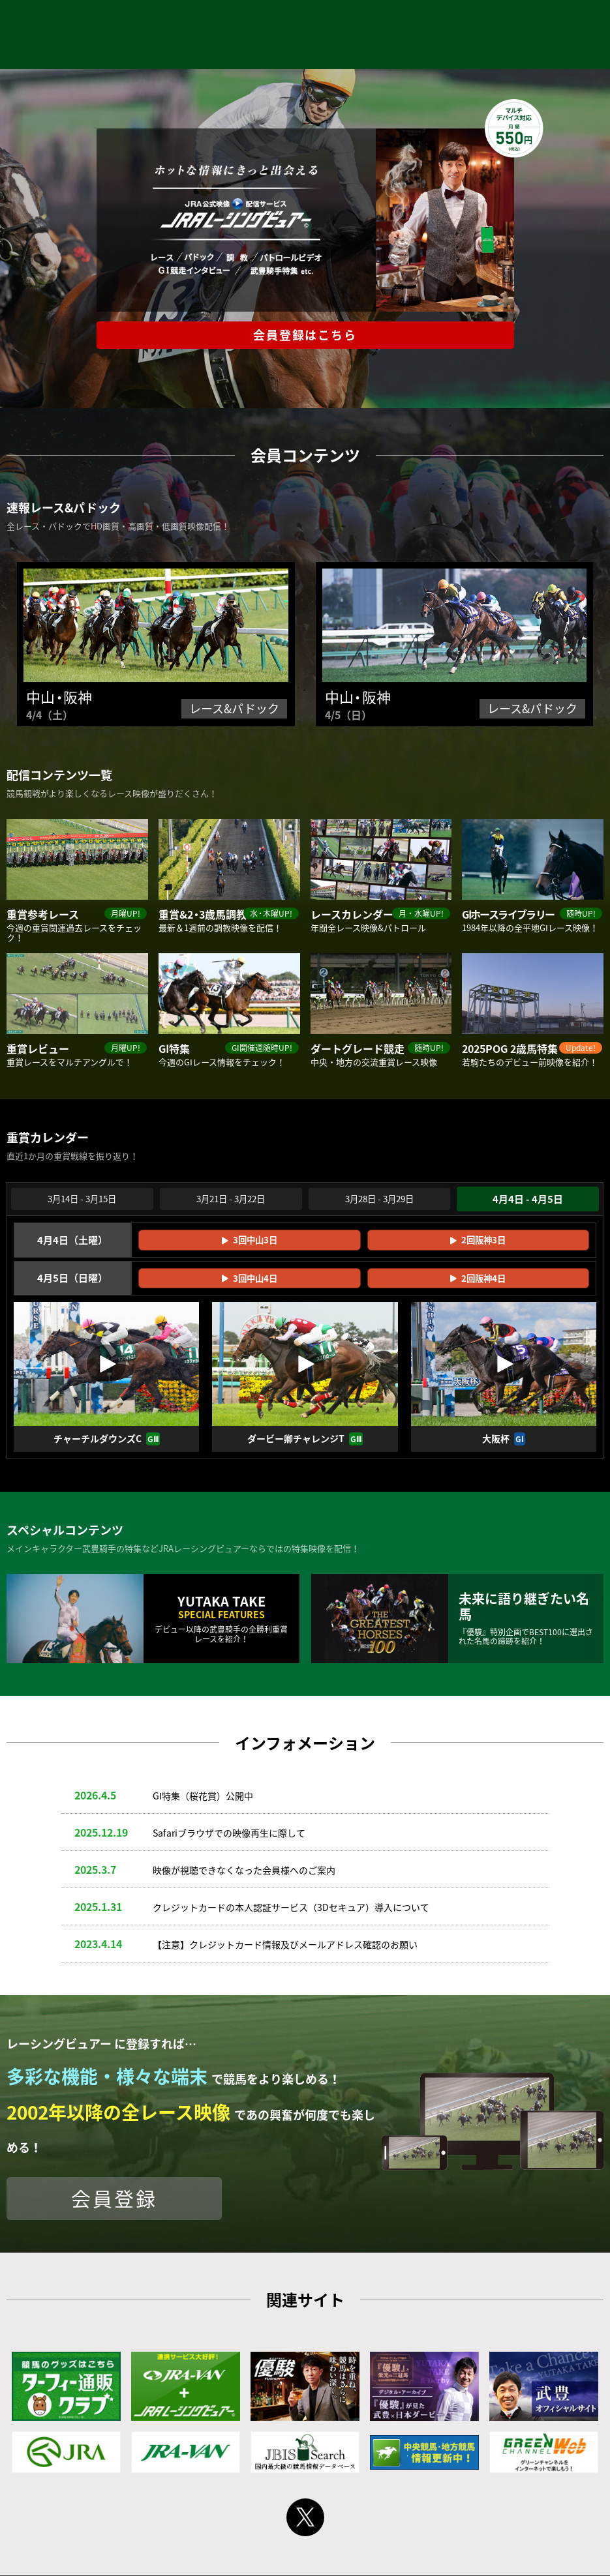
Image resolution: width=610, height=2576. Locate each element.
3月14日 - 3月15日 (81, 1199)
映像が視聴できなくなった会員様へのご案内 (244, 1871)
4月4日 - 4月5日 (528, 1199)
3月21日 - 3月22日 (230, 1199)
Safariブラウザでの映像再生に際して (229, 1834)
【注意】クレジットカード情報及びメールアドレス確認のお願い (285, 1945)
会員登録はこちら (304, 335)
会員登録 (114, 2200)
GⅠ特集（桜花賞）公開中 (203, 1796)
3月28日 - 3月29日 (379, 1199)
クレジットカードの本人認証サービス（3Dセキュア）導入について (291, 1908)
